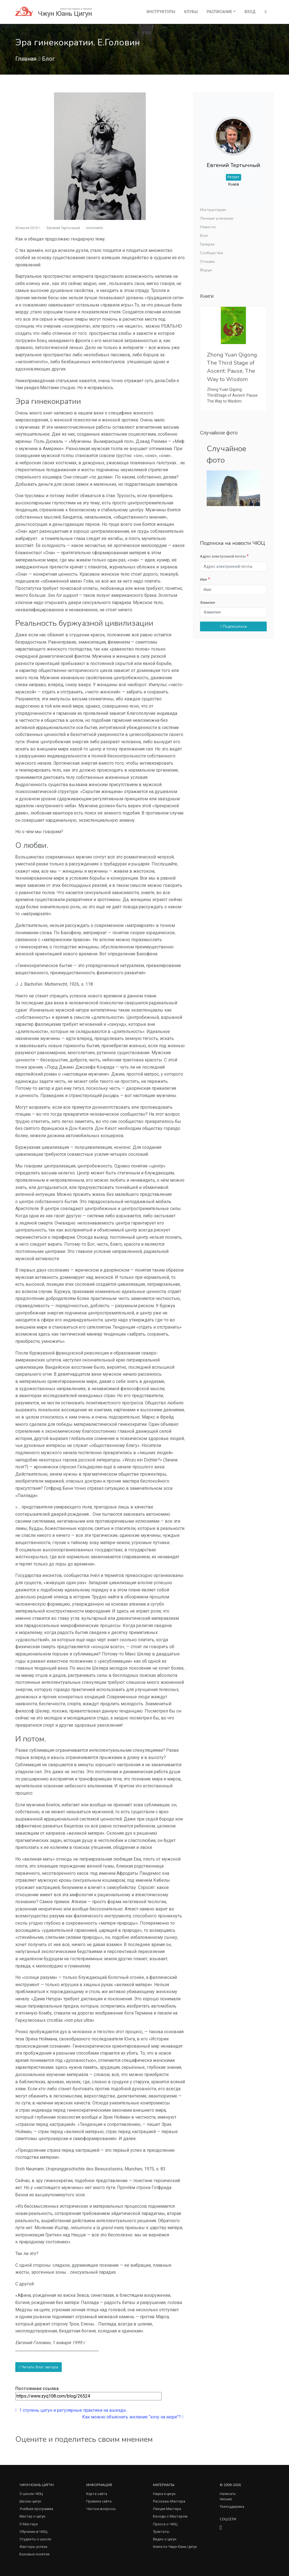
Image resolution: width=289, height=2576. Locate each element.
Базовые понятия (34, 2554)
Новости (208, 227)
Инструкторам (213, 209)
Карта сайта (96, 2494)
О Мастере (28, 2524)
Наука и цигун (164, 2494)
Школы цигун (30, 2501)
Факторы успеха (33, 2547)
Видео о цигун (164, 2539)
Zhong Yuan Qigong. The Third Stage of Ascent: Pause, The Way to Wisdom (232, 367)
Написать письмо (228, 2496)
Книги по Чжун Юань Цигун (175, 2547)
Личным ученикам (216, 218)
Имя (203, 579)
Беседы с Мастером (170, 2516)
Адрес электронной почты (223, 556)
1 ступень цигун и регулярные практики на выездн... (71, 2410)
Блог (48, 58)
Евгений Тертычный (63, 228)
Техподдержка (232, 2506)
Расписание (219, 11)
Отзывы (207, 261)
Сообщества (211, 253)
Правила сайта (99, 2501)
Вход (250, 11)
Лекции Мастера (167, 2509)
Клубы (191, 11)
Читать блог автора (38, 2367)
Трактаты (161, 2532)
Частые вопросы (101, 2509)
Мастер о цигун (32, 2516)
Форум (206, 270)
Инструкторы (161, 11)
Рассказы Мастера (169, 2501)
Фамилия (207, 602)
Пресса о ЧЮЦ (165, 2524)
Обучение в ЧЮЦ (33, 2532)
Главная (25, 58)
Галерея (207, 244)
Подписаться (233, 626)
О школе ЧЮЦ (31, 2494)
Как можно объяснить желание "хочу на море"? (132, 2417)
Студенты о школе (35, 2539)
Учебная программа (36, 2509)
